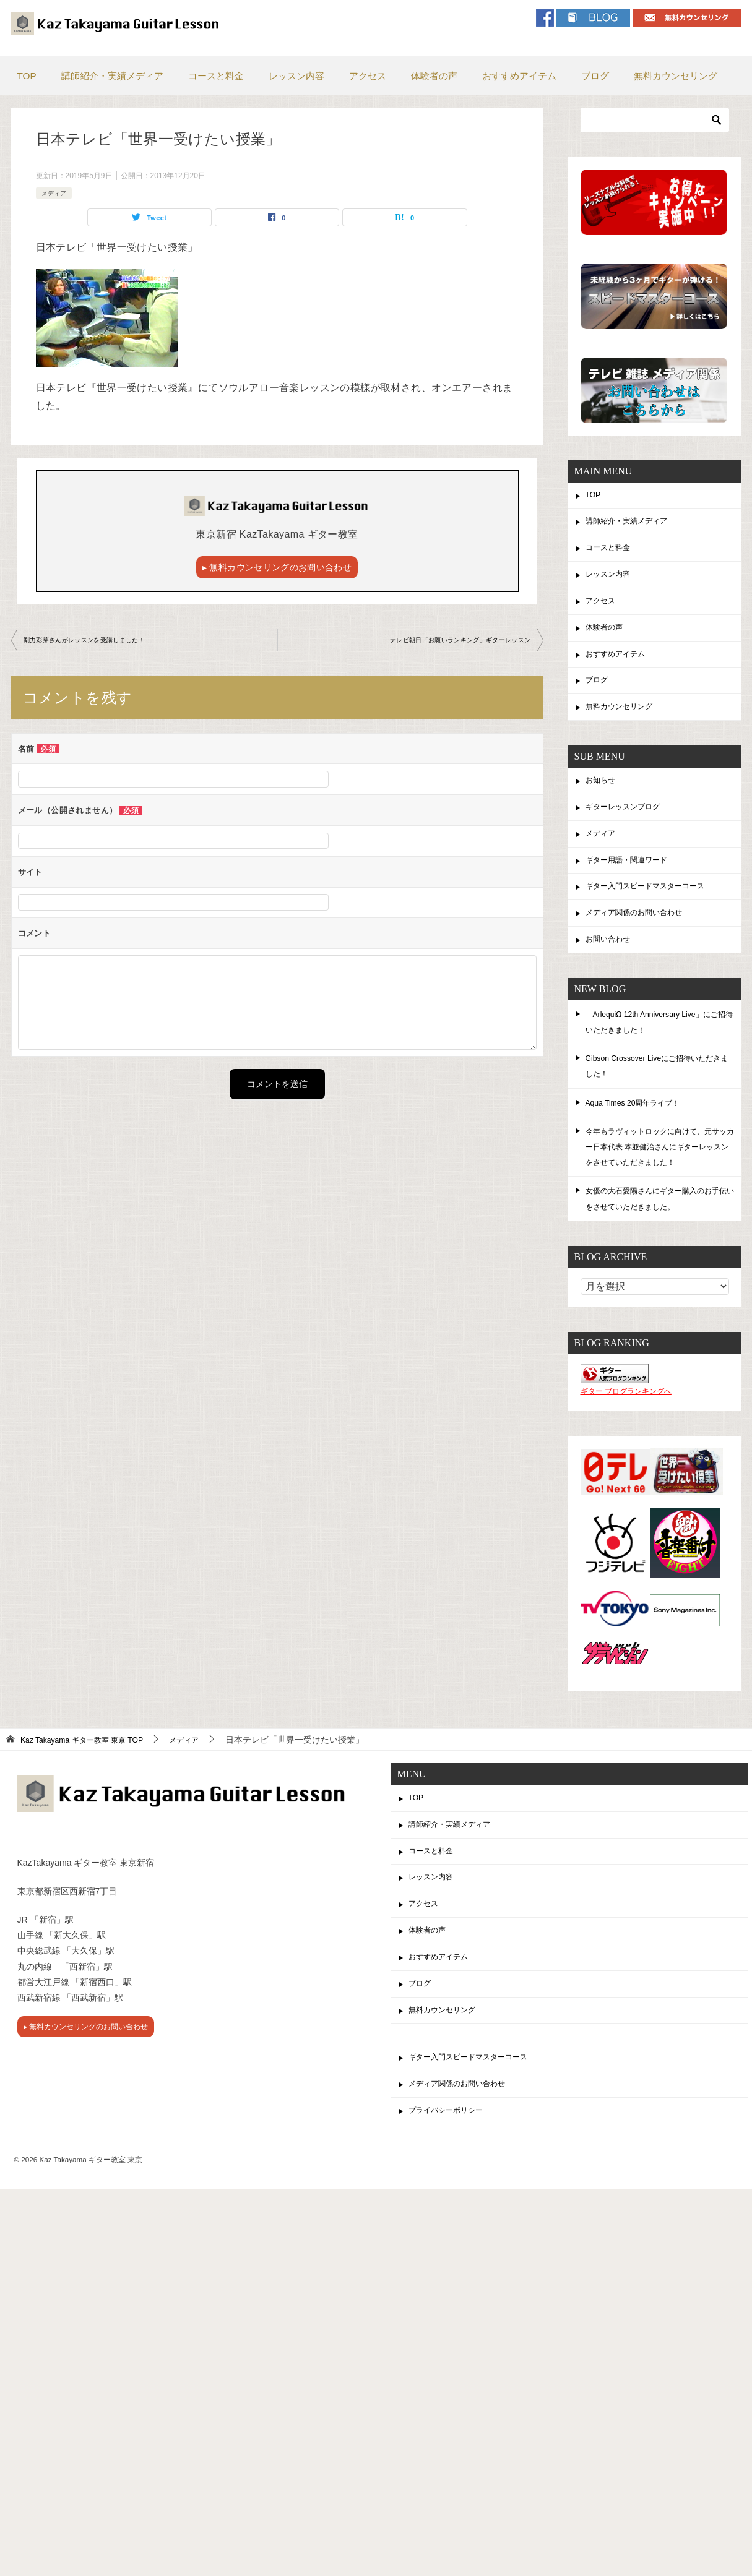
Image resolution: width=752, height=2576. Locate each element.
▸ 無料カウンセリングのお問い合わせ (277, 569)
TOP (27, 76)
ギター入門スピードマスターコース (655, 914)
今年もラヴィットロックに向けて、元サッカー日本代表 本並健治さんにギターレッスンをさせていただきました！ (660, 1179)
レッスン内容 (296, 76)
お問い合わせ (611, 971)
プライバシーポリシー (451, 2168)
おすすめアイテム (519, 76)
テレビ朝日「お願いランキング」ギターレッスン (446, 642)
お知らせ (603, 800)
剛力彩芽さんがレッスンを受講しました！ (97, 642)
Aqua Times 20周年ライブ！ (640, 1135)
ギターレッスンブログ (629, 829)
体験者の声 (434, 76)
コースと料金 (216, 76)
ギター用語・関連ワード (633, 886)
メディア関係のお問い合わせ (642, 943)
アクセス (367, 76)
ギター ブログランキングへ (626, 1424)
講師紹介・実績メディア (112, 76)
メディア (56, 193)
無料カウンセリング (675, 76)
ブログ (595, 76)
